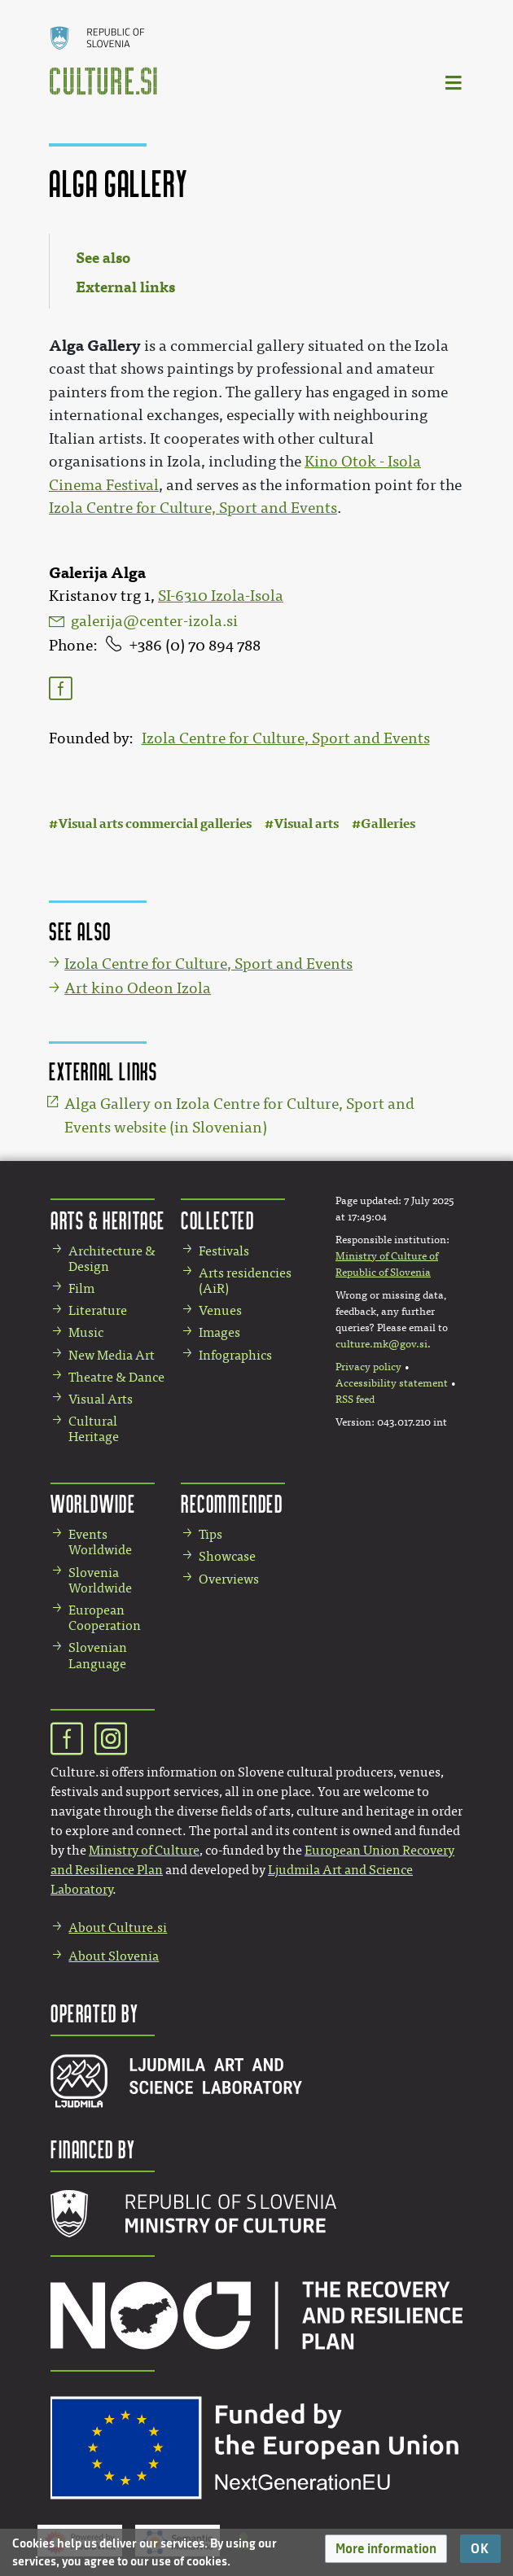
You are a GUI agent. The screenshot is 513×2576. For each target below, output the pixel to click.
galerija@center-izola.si (154, 621)
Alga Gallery (95, 345)
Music (85, 1332)
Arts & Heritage (107, 1220)
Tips (210, 1534)
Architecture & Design (112, 1258)
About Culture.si (117, 1927)
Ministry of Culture (144, 1850)
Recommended (232, 1503)
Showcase (227, 1556)
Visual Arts (100, 1399)
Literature (97, 1310)
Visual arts (306, 823)
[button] (386, 2548)
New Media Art (111, 1355)
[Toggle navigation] (454, 82)
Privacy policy (368, 1366)
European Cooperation (104, 1617)
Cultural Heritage (93, 1428)
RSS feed (355, 1399)
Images (219, 1332)
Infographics (235, 1355)
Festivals (224, 1251)
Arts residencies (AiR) (245, 1280)
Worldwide (92, 1503)
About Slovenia (113, 1956)
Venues (220, 1310)
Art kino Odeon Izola (137, 988)
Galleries (388, 823)
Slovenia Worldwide (100, 1580)
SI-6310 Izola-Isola (220, 596)
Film (81, 1288)
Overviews (229, 1579)
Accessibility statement (391, 1383)
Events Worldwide (100, 1542)
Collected (217, 1220)
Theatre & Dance (116, 1377)
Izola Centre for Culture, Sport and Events (286, 738)
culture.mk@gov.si (381, 1344)
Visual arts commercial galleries (155, 823)
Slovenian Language (97, 1655)
